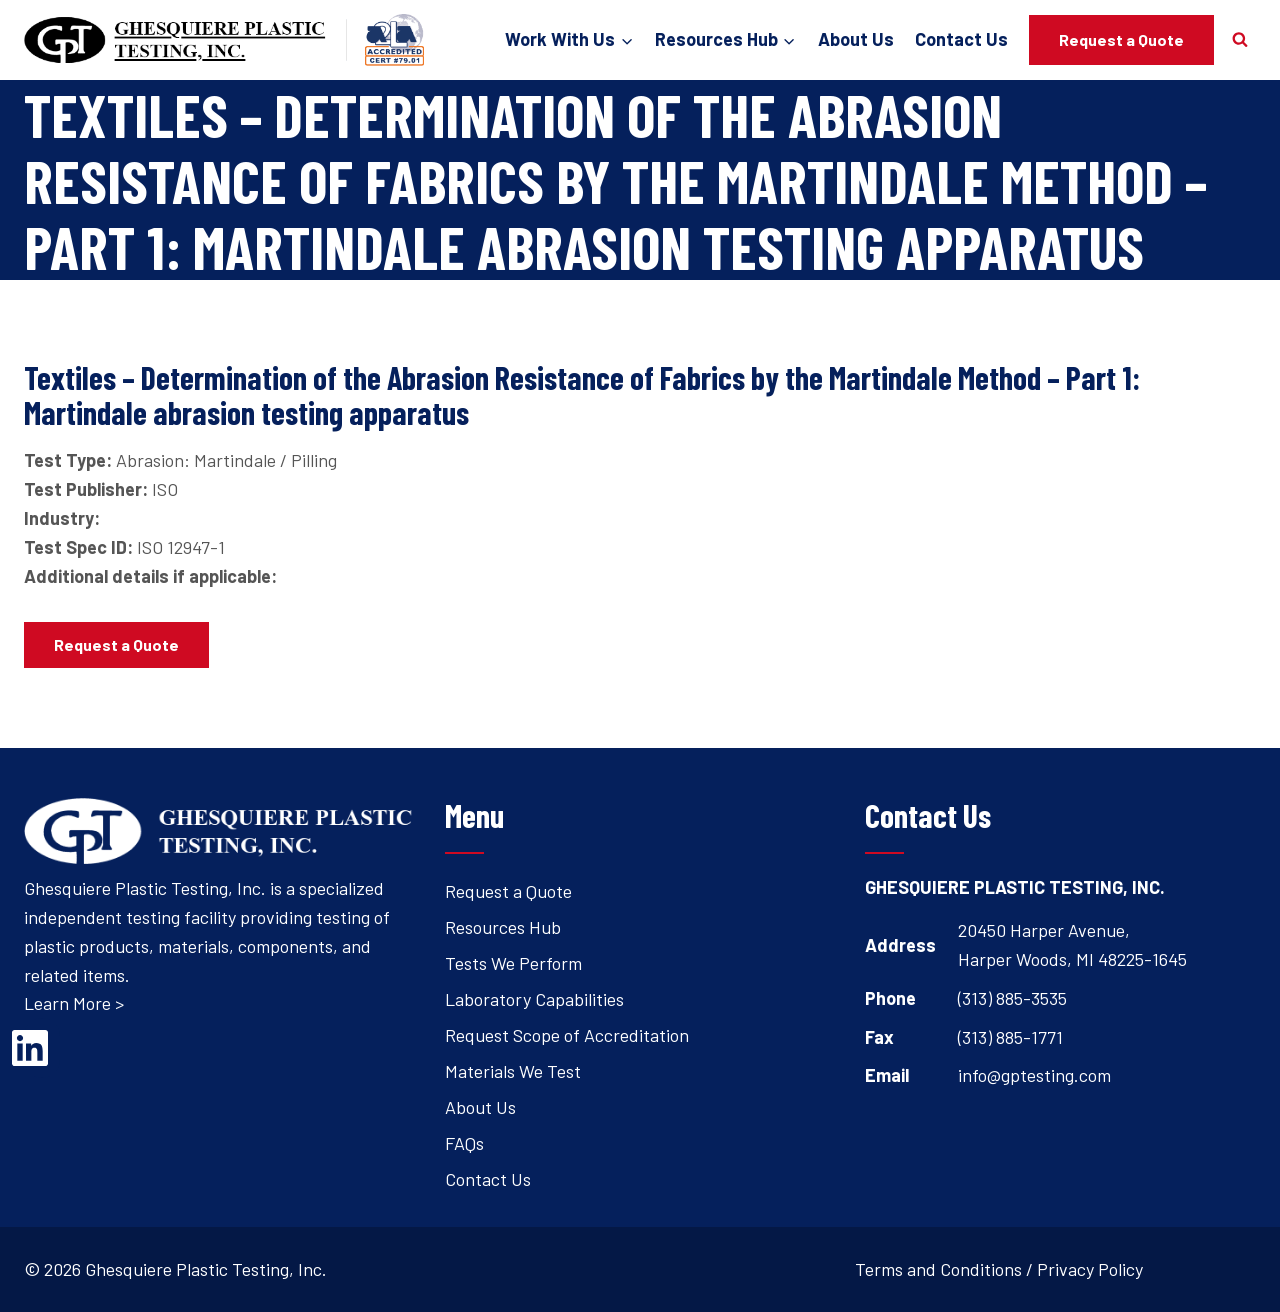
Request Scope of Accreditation (567, 1035)
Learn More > (74, 1003)
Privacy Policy (1090, 1269)
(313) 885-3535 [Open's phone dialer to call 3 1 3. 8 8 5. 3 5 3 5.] (1012, 998)
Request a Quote (1121, 39)
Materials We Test (513, 1071)
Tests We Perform (513, 963)
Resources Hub (503, 927)
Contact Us (961, 39)
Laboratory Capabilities (534, 999)
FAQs (464, 1143)
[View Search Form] (1240, 40)
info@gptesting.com (1034, 1075)
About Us (856, 39)
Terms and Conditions (938, 1269)
